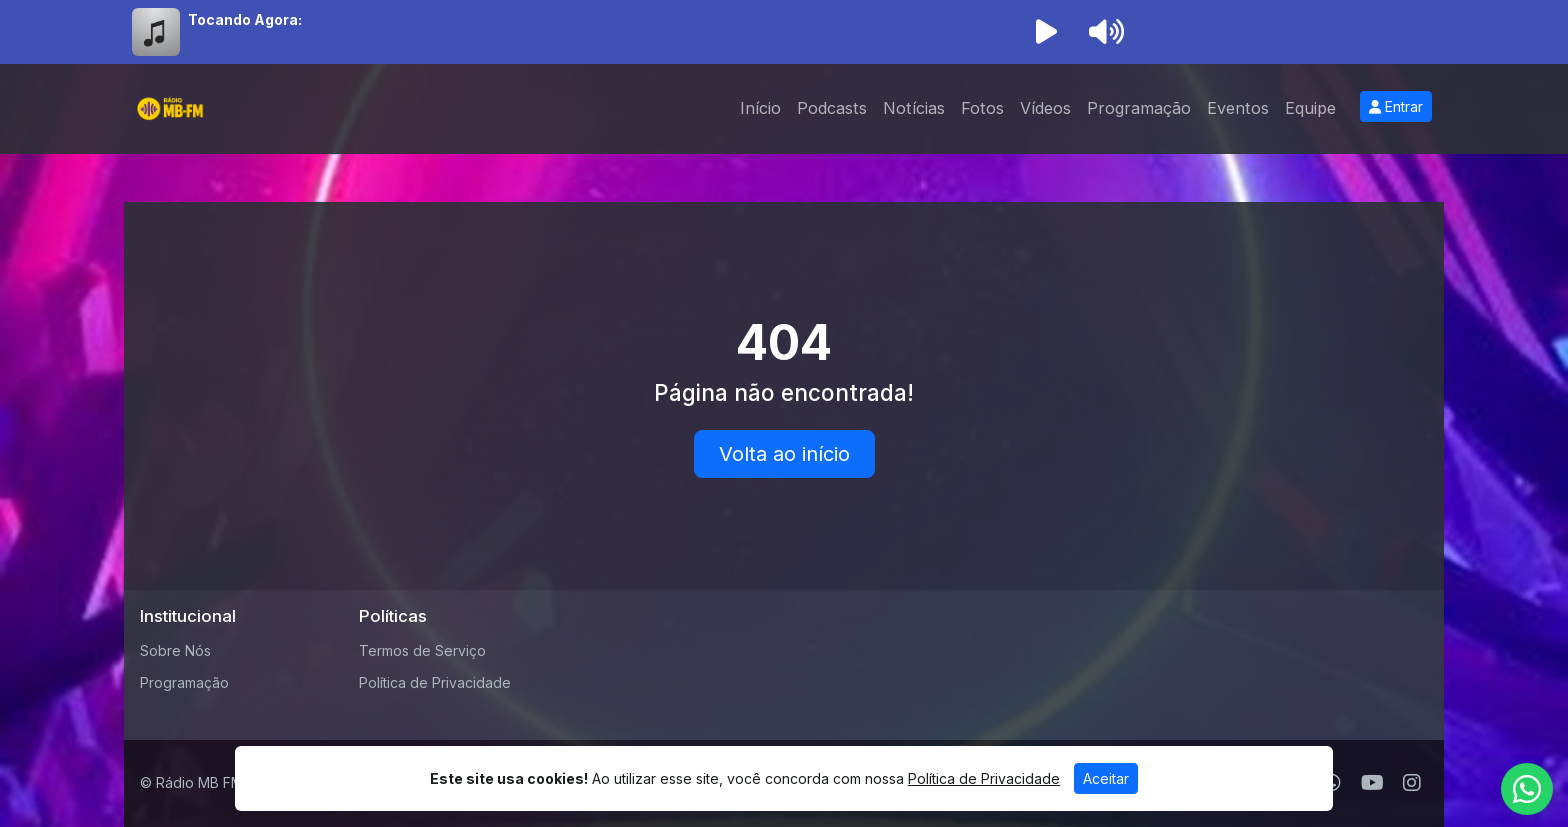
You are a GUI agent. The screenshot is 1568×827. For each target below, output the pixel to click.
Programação (1139, 108)
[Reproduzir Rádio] (1046, 32)
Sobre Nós (175, 650)
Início (760, 108)
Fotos (982, 108)
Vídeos (1045, 108)
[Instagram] (1412, 783)
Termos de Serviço (422, 650)
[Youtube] (1372, 783)
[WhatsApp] (1527, 789)
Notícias (914, 108)
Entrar (1396, 106)
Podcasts (832, 108)
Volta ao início (784, 454)
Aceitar (1106, 778)
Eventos (1238, 108)
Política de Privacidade (435, 682)
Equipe (1310, 108)
